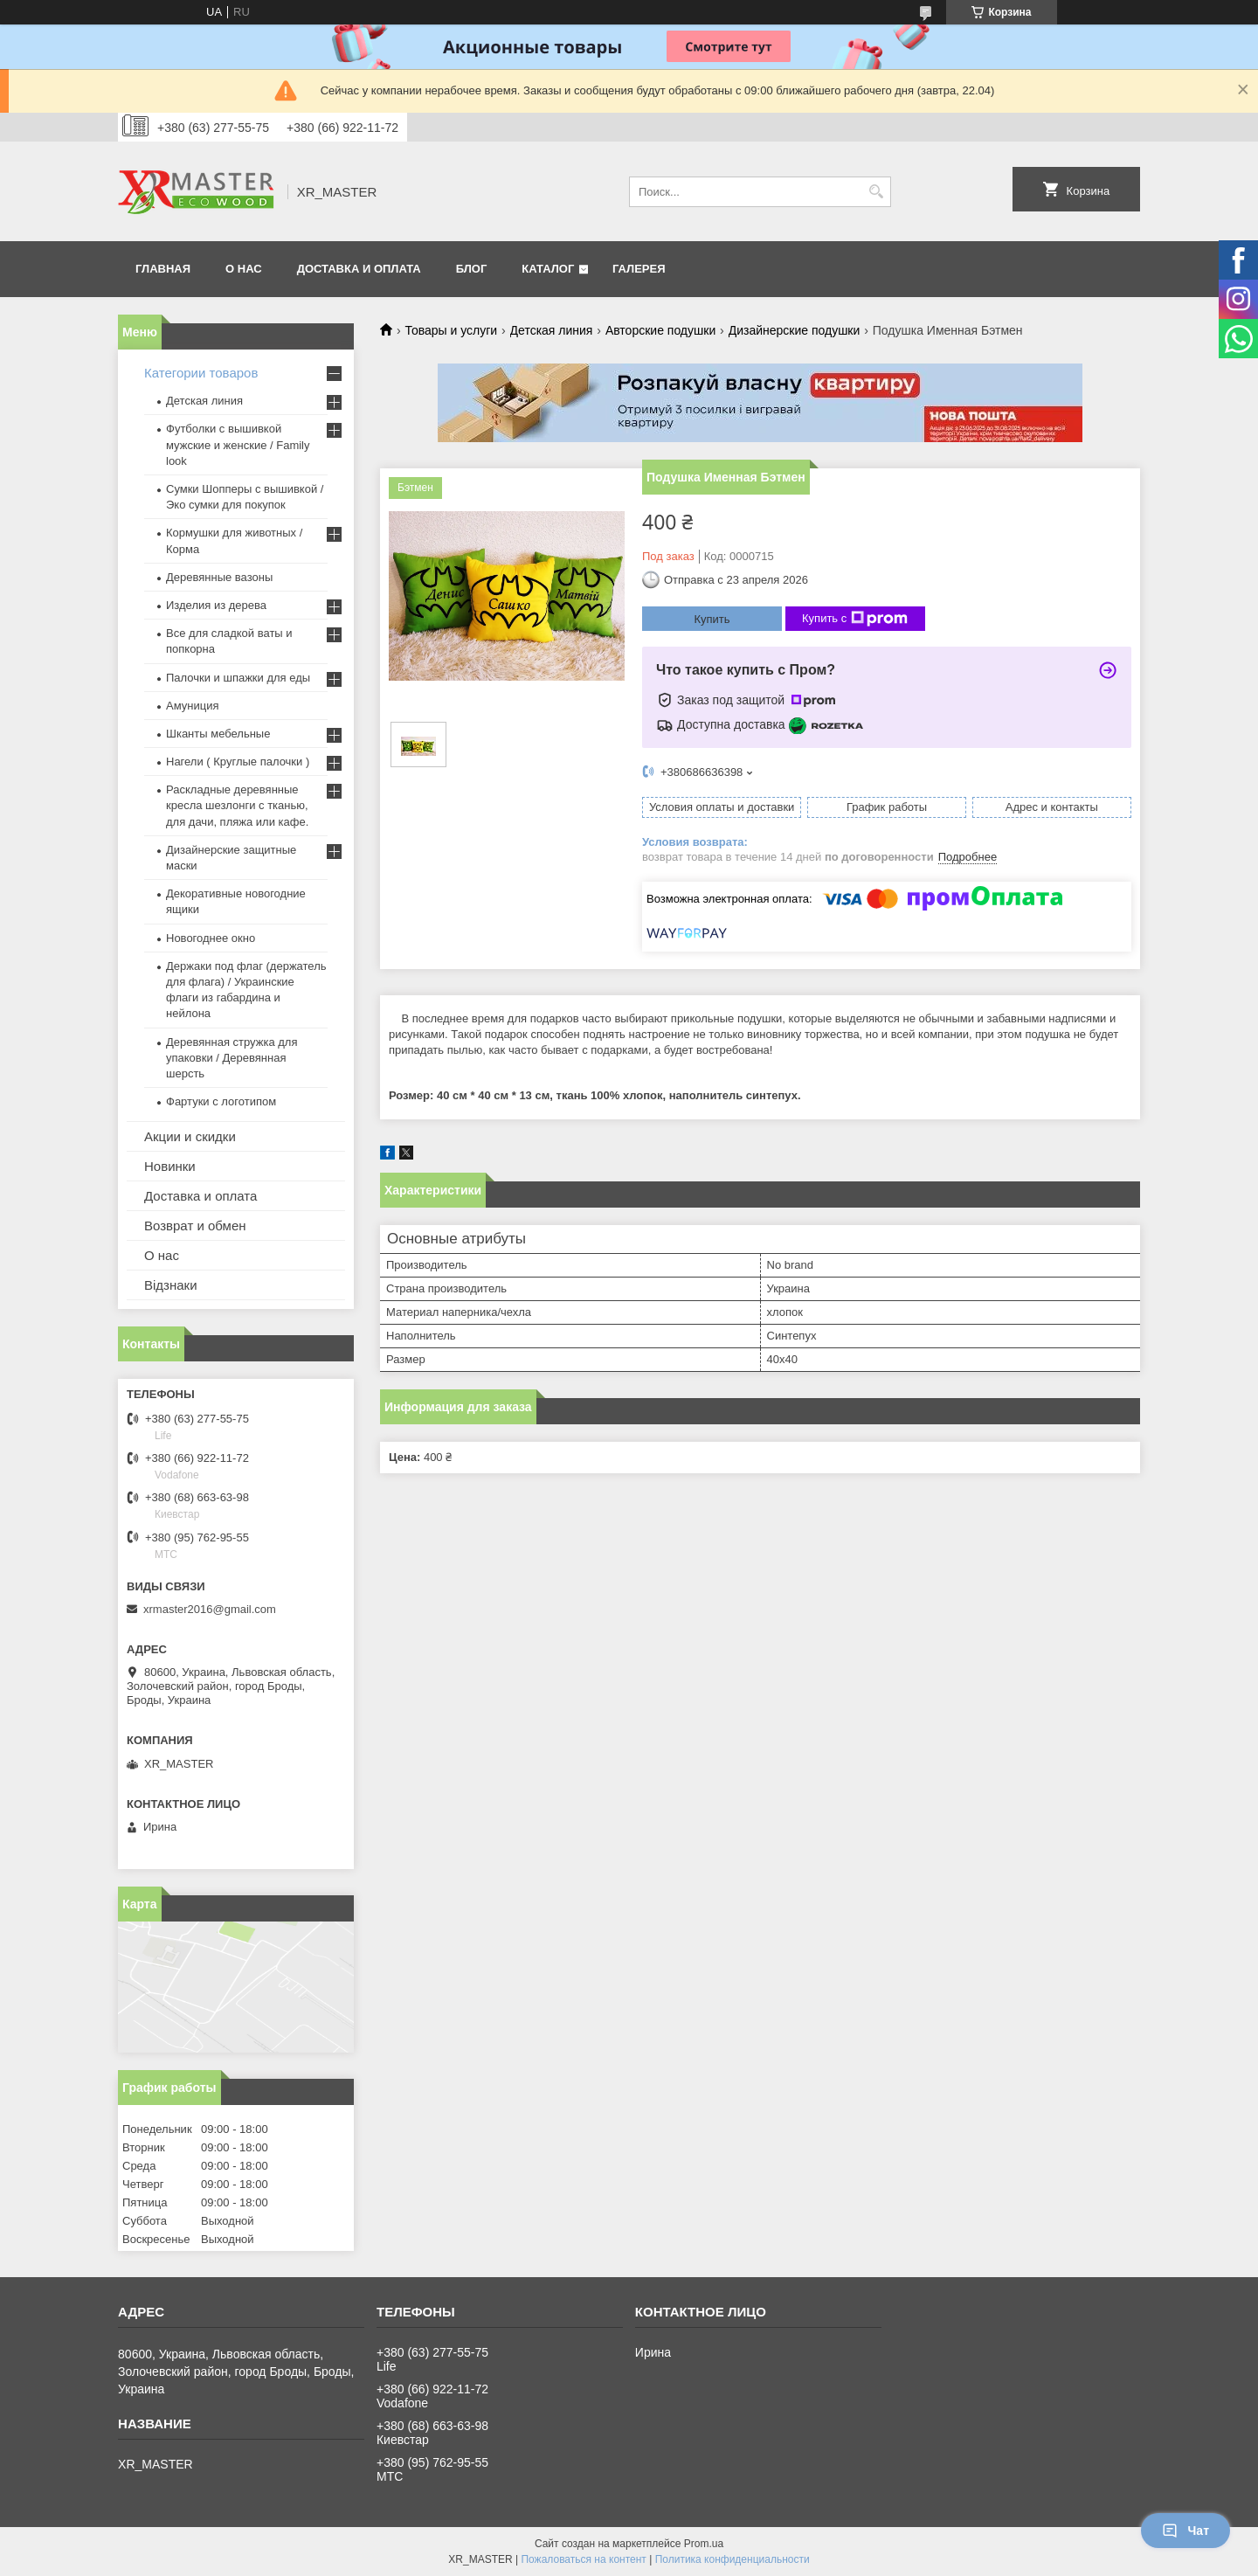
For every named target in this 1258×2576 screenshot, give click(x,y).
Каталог (548, 268)
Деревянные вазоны (219, 577)
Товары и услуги (450, 330)
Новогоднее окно (210, 938)
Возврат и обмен (195, 1225)
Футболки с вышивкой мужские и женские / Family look (238, 444)
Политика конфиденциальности (732, 2559)
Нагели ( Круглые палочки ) (237, 761)
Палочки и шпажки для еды (238, 677)
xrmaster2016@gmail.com (209, 1609)
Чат (1185, 2530)
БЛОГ (471, 268)
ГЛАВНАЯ (162, 268)
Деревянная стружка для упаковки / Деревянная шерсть (231, 1057)
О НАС (243, 268)
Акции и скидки (190, 1136)
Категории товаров (201, 372)
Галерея (639, 268)
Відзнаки (170, 1285)
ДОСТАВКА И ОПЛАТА (359, 268)
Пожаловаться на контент (583, 2559)
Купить (711, 619)
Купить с (855, 619)
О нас (161, 1255)
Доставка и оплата (200, 1195)
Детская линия (551, 330)
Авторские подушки (660, 330)
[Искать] (876, 192)
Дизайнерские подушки (795, 330)
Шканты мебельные (218, 733)
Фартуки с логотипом (221, 1101)
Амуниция (192, 705)
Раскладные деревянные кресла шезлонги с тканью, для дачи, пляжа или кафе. (237, 805)
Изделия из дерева (216, 605)
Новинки (170, 1166)
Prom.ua (703, 2544)
